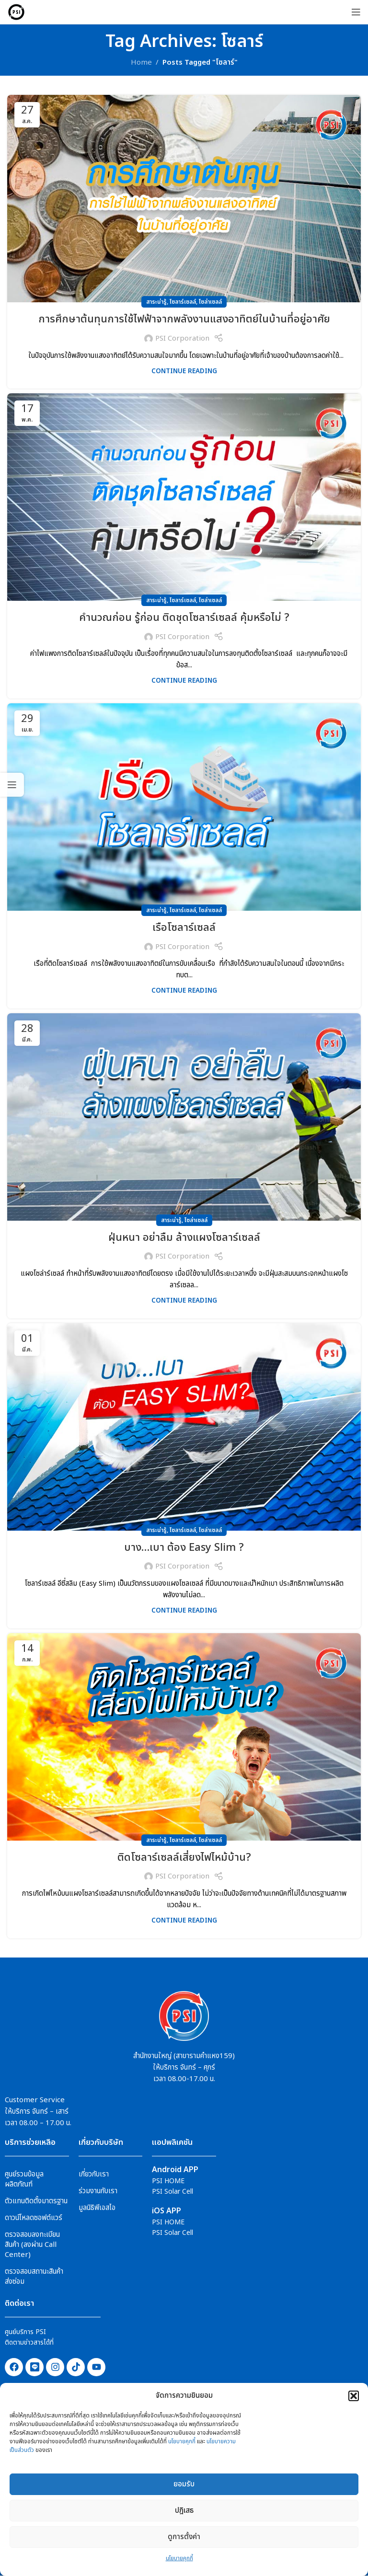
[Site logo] (16, 11)
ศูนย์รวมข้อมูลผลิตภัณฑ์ (24, 2179)
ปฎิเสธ (184, 2510)
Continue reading (184, 371)
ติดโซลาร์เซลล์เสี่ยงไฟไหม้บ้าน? (184, 1858)
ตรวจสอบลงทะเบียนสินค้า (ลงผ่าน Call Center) (32, 2244)
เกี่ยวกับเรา (94, 2174)
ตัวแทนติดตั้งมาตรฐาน (36, 2201)
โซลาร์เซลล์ (183, 302)
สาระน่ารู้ (156, 302)
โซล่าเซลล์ (210, 302)
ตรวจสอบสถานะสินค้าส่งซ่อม (34, 2276)
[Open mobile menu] (356, 12)
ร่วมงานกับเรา (98, 2191)
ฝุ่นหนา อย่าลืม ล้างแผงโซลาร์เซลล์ (184, 1238)
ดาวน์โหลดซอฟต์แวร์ (33, 2217)
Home (141, 62)
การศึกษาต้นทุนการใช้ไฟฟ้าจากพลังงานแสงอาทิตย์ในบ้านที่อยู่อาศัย (184, 319)
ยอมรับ (184, 2484)
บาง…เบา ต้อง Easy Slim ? (184, 1548)
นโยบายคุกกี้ (182, 2441)
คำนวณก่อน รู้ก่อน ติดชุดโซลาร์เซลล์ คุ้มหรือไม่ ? (184, 618)
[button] (353, 2396)
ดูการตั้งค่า (184, 2536)
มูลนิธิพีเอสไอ (97, 2207)
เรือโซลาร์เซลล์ (184, 928)
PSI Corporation (182, 338)
